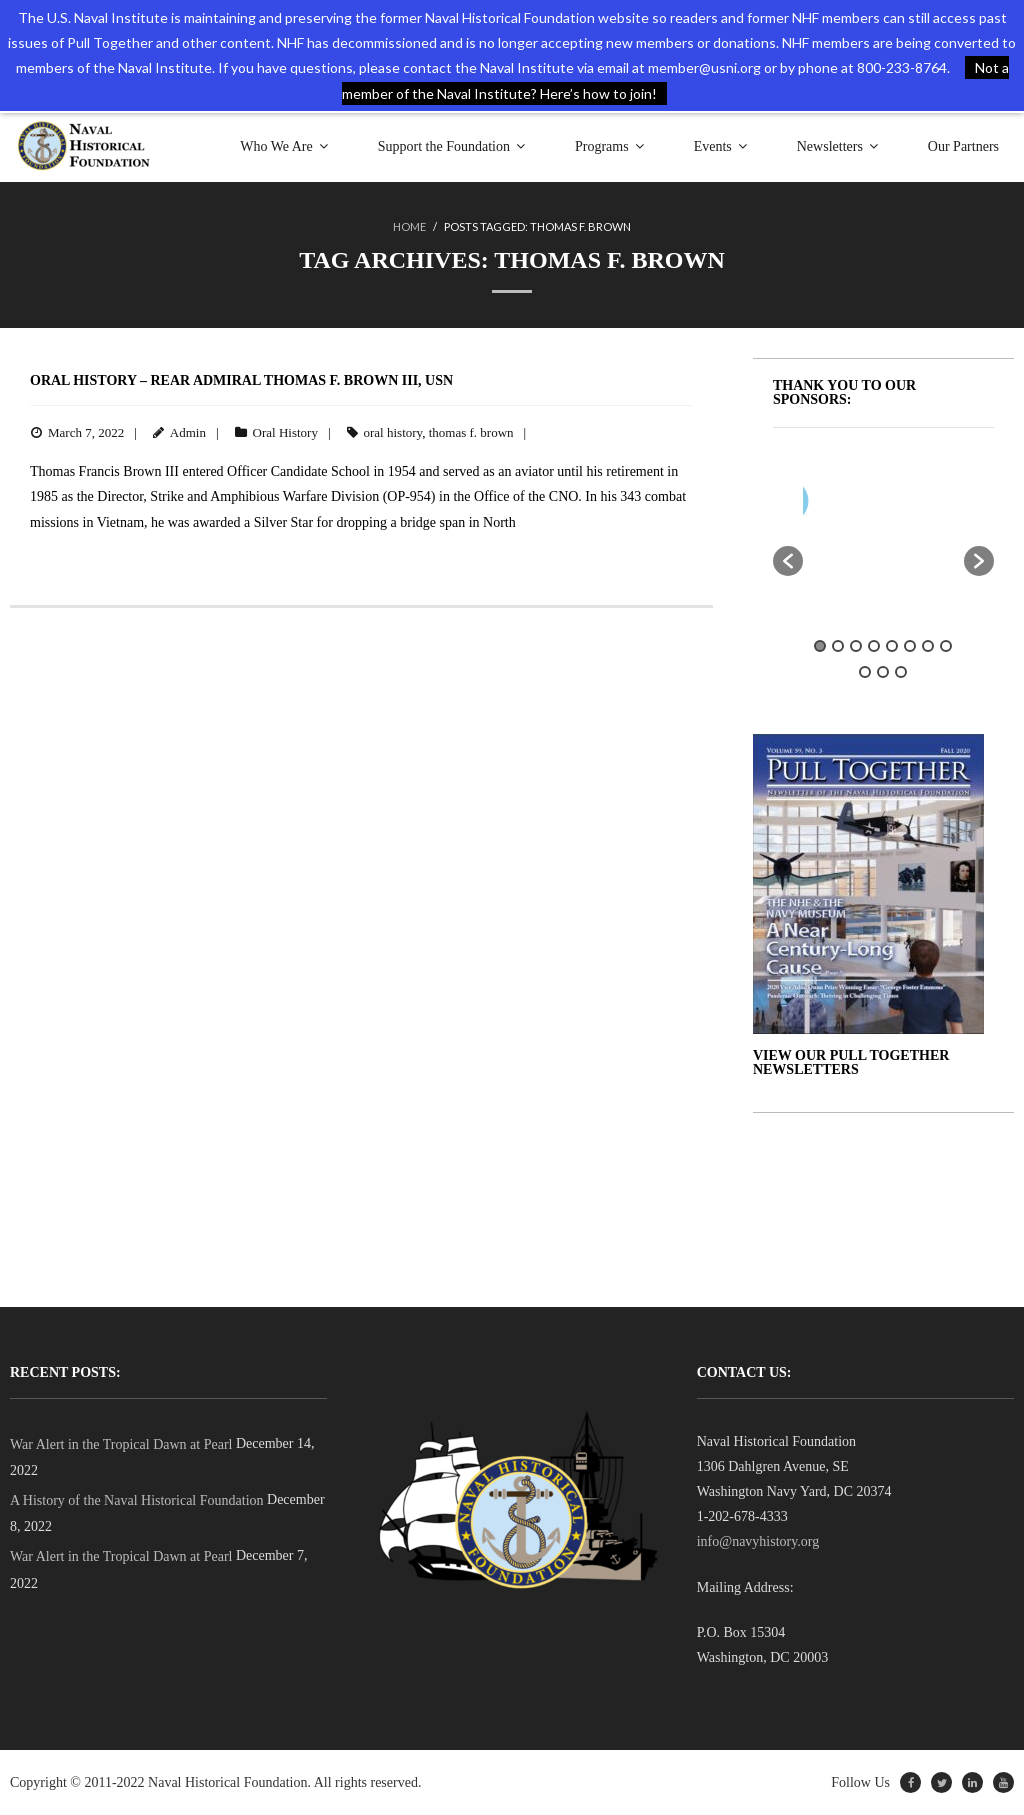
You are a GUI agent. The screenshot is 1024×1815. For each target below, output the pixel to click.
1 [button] (820, 646)
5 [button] (892, 646)
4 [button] (874, 646)
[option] (925, 505)
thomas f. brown (471, 432)
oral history (393, 432)
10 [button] (883, 672)
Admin (188, 432)
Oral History (285, 432)
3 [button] (856, 646)
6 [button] (910, 646)
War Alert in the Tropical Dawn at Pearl (121, 1444)
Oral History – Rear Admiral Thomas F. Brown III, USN (241, 380)
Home (409, 226)
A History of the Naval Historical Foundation (137, 1500)
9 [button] (865, 672)
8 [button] (946, 646)
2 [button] (838, 646)
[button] (788, 561)
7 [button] (928, 646)
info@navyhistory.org (758, 1541)
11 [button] (901, 672)
